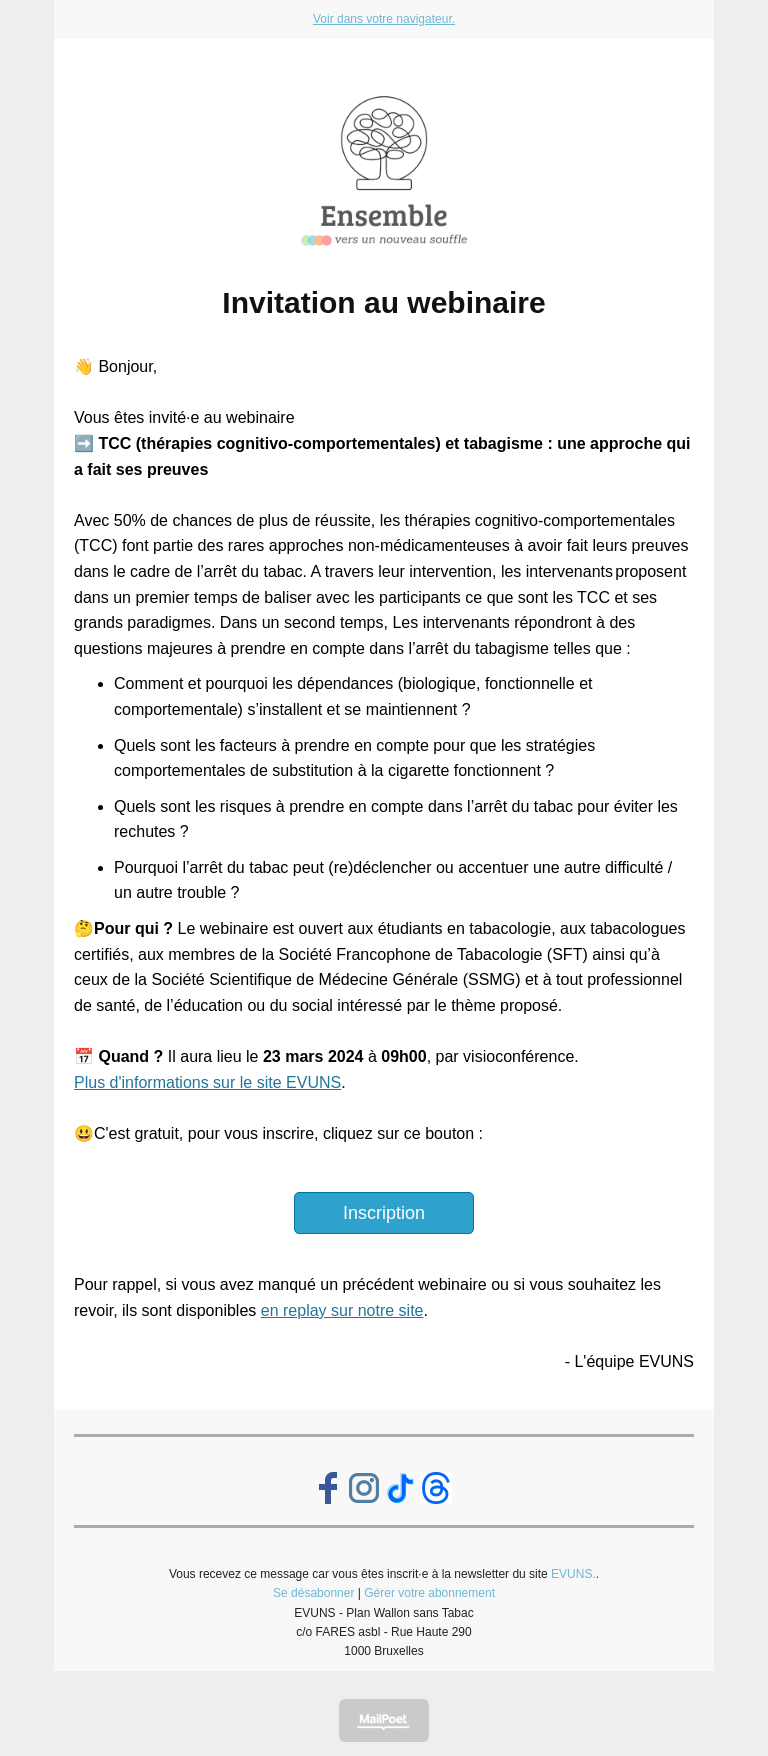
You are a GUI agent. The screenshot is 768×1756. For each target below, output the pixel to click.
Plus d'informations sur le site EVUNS (207, 1082)
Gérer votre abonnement (429, 1593)
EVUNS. (573, 1574)
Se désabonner (313, 1593)
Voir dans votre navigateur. (384, 19)
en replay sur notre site (342, 1310)
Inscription (384, 1213)
